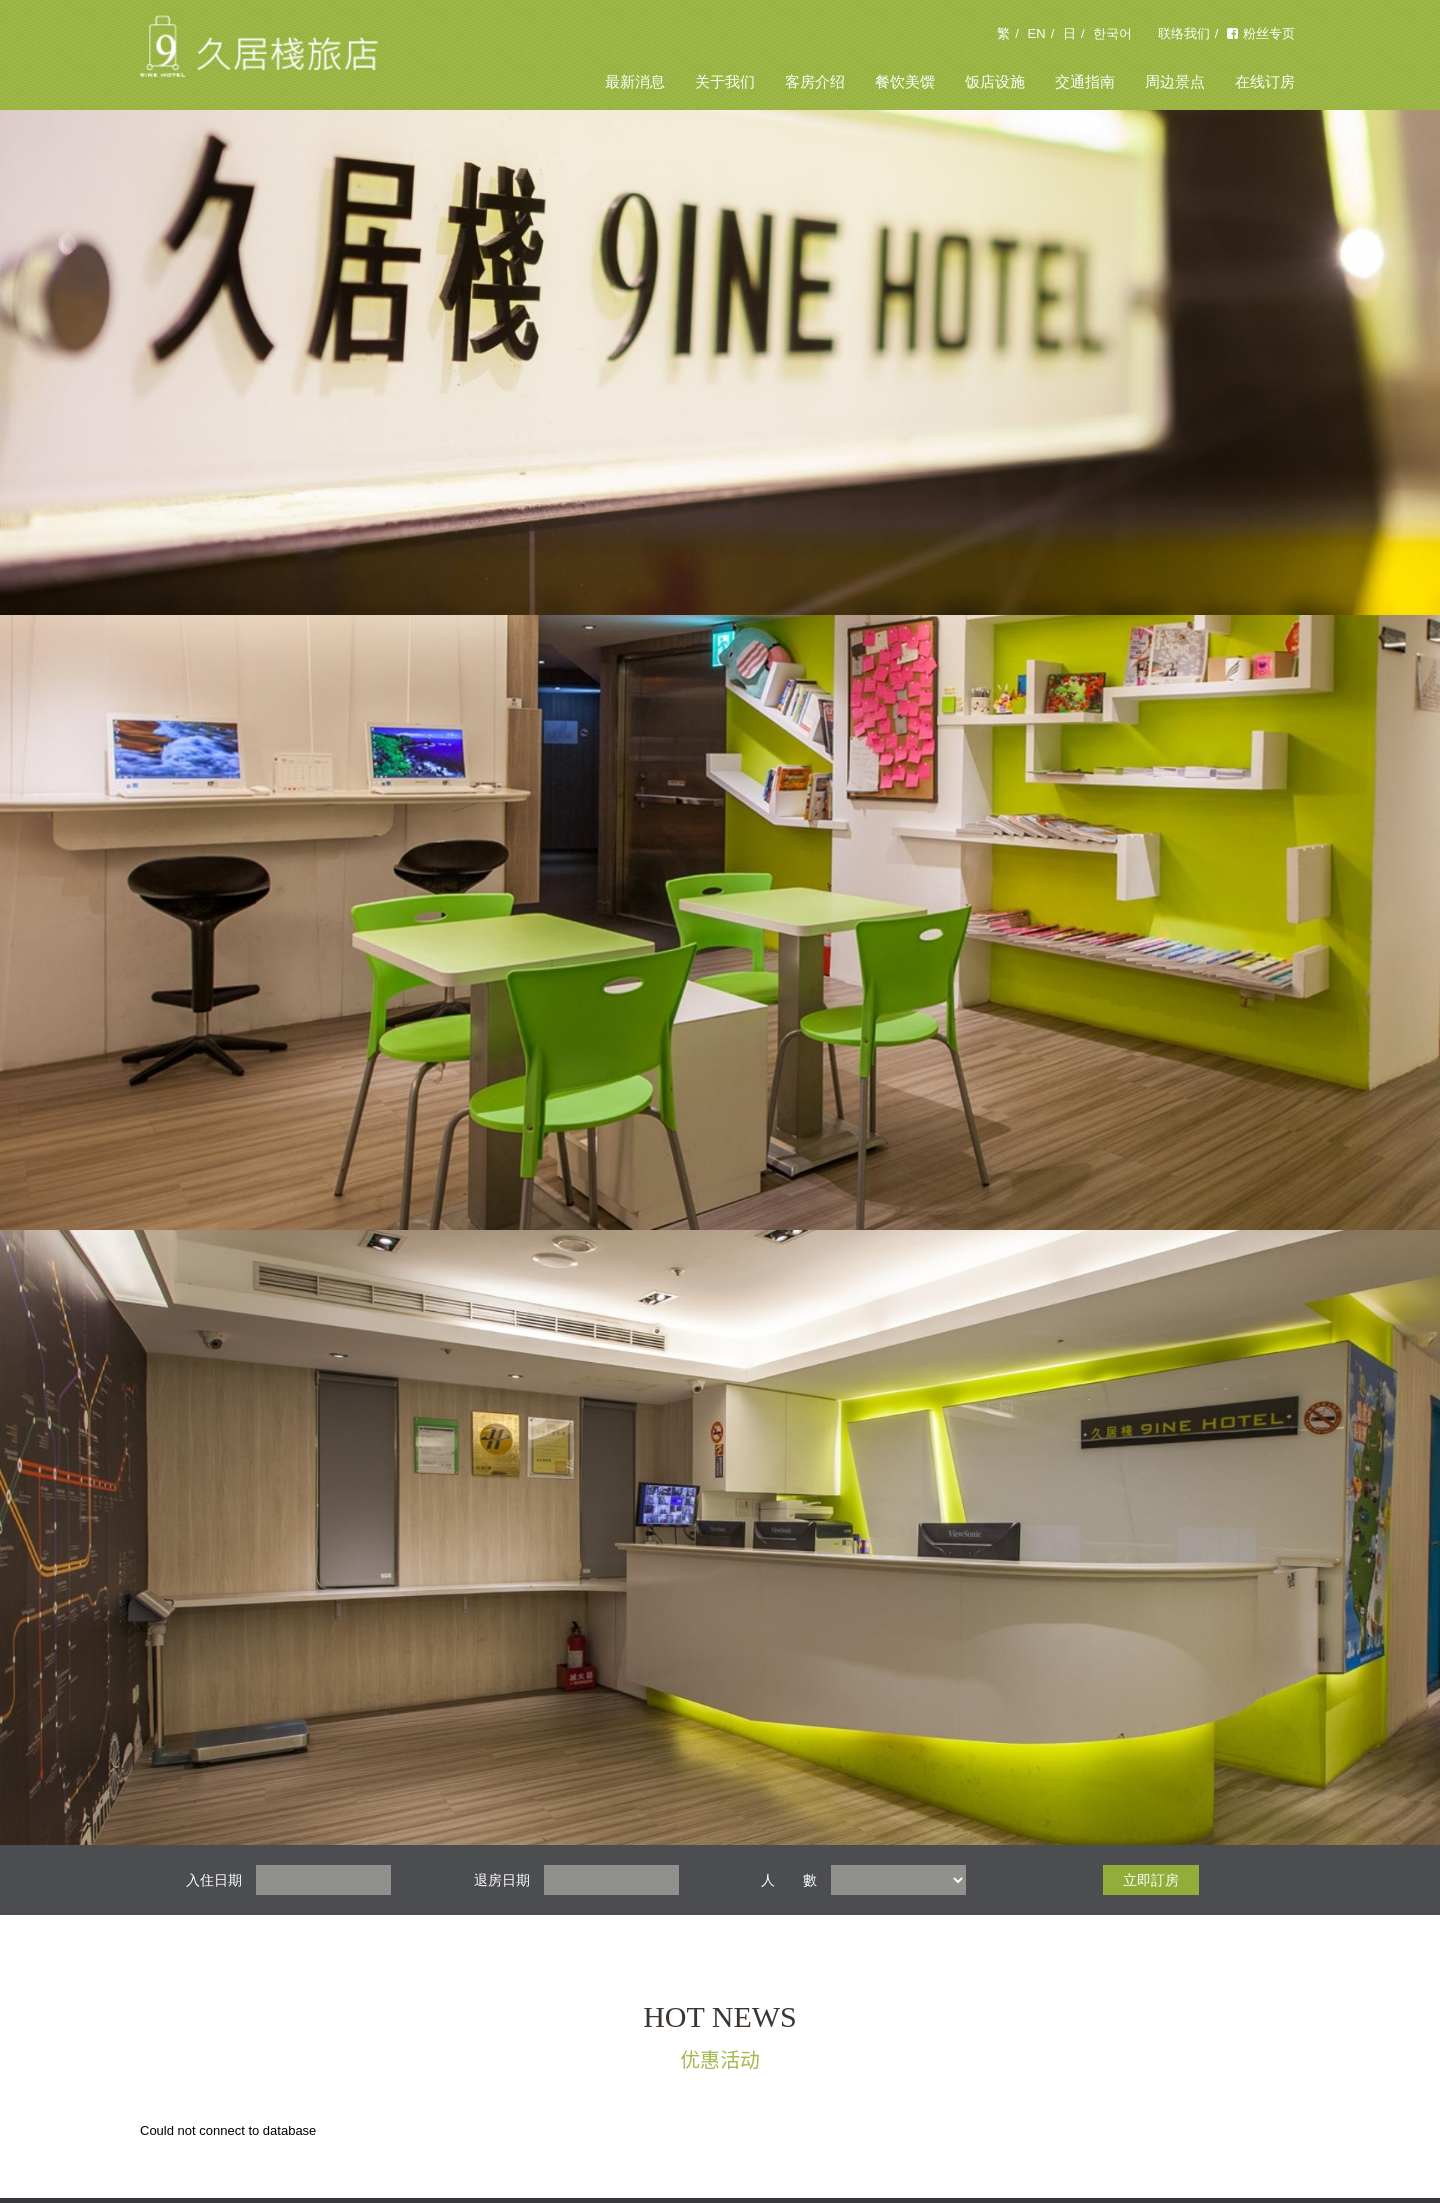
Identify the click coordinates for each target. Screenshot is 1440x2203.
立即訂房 (1151, 1880)
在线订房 (1265, 81)
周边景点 (1175, 81)
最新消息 (635, 81)
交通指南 (1085, 81)
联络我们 (1184, 33)
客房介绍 (815, 81)
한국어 (1112, 33)
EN (1037, 33)
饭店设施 (995, 81)
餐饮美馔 (905, 81)
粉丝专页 (1261, 33)
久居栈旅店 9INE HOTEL (260, 55)
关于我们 (725, 81)
